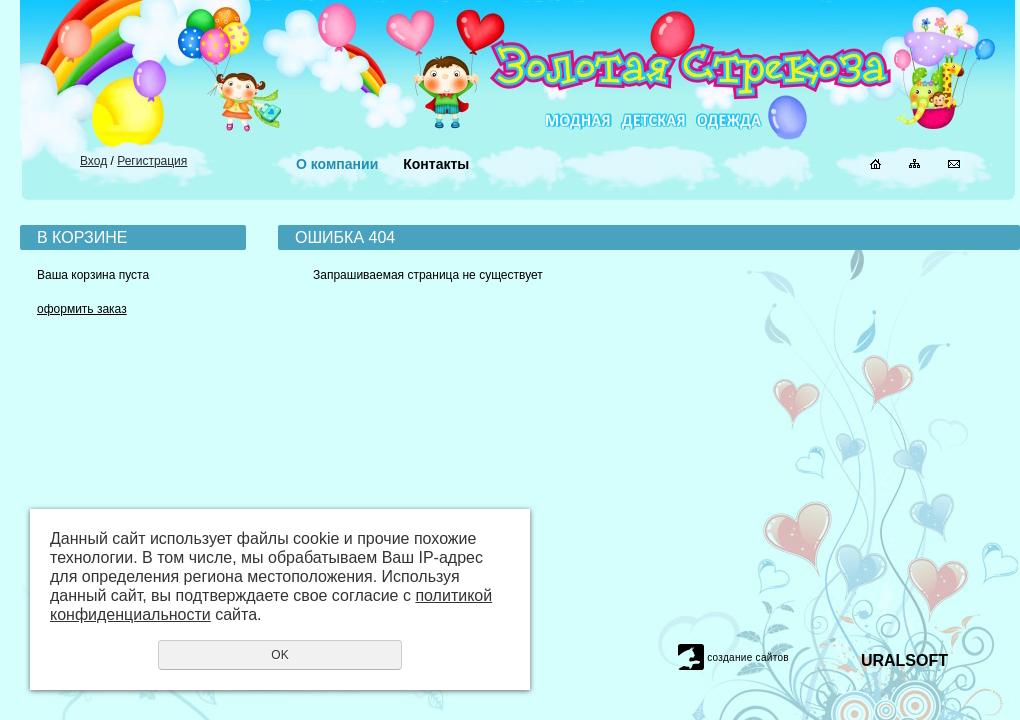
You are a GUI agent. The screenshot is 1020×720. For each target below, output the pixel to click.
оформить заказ (82, 309)
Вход (93, 161)
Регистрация (152, 161)
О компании (337, 164)
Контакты (436, 164)
